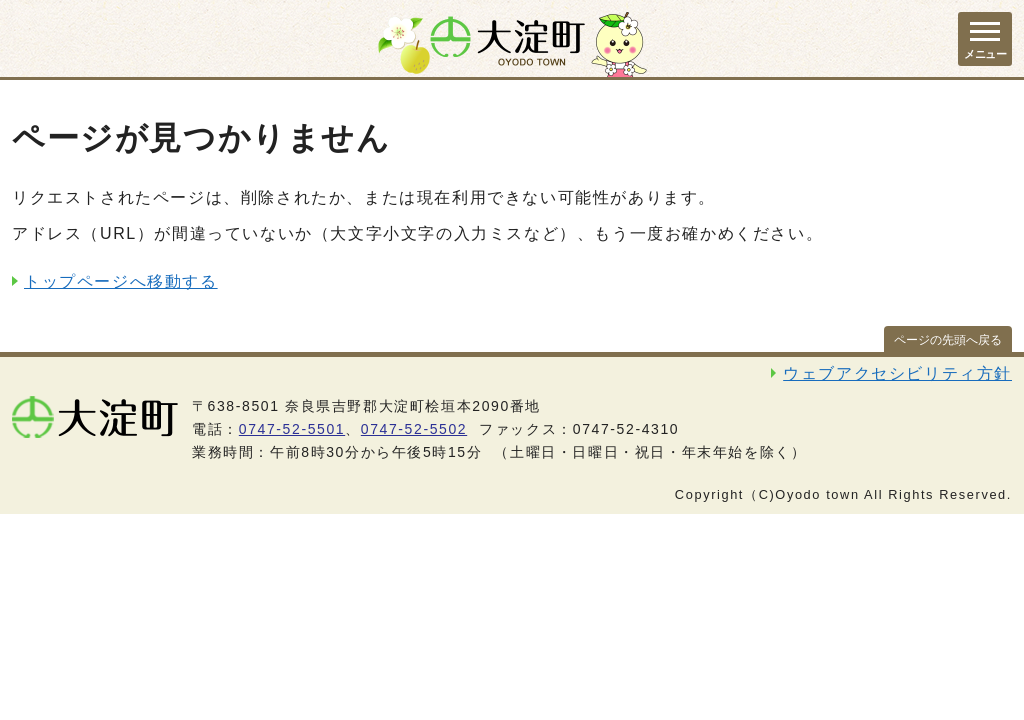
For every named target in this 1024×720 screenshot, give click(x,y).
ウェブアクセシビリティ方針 (897, 373)
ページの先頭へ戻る (948, 340)
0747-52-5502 (414, 429)
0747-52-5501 (292, 429)
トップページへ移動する (121, 281)
